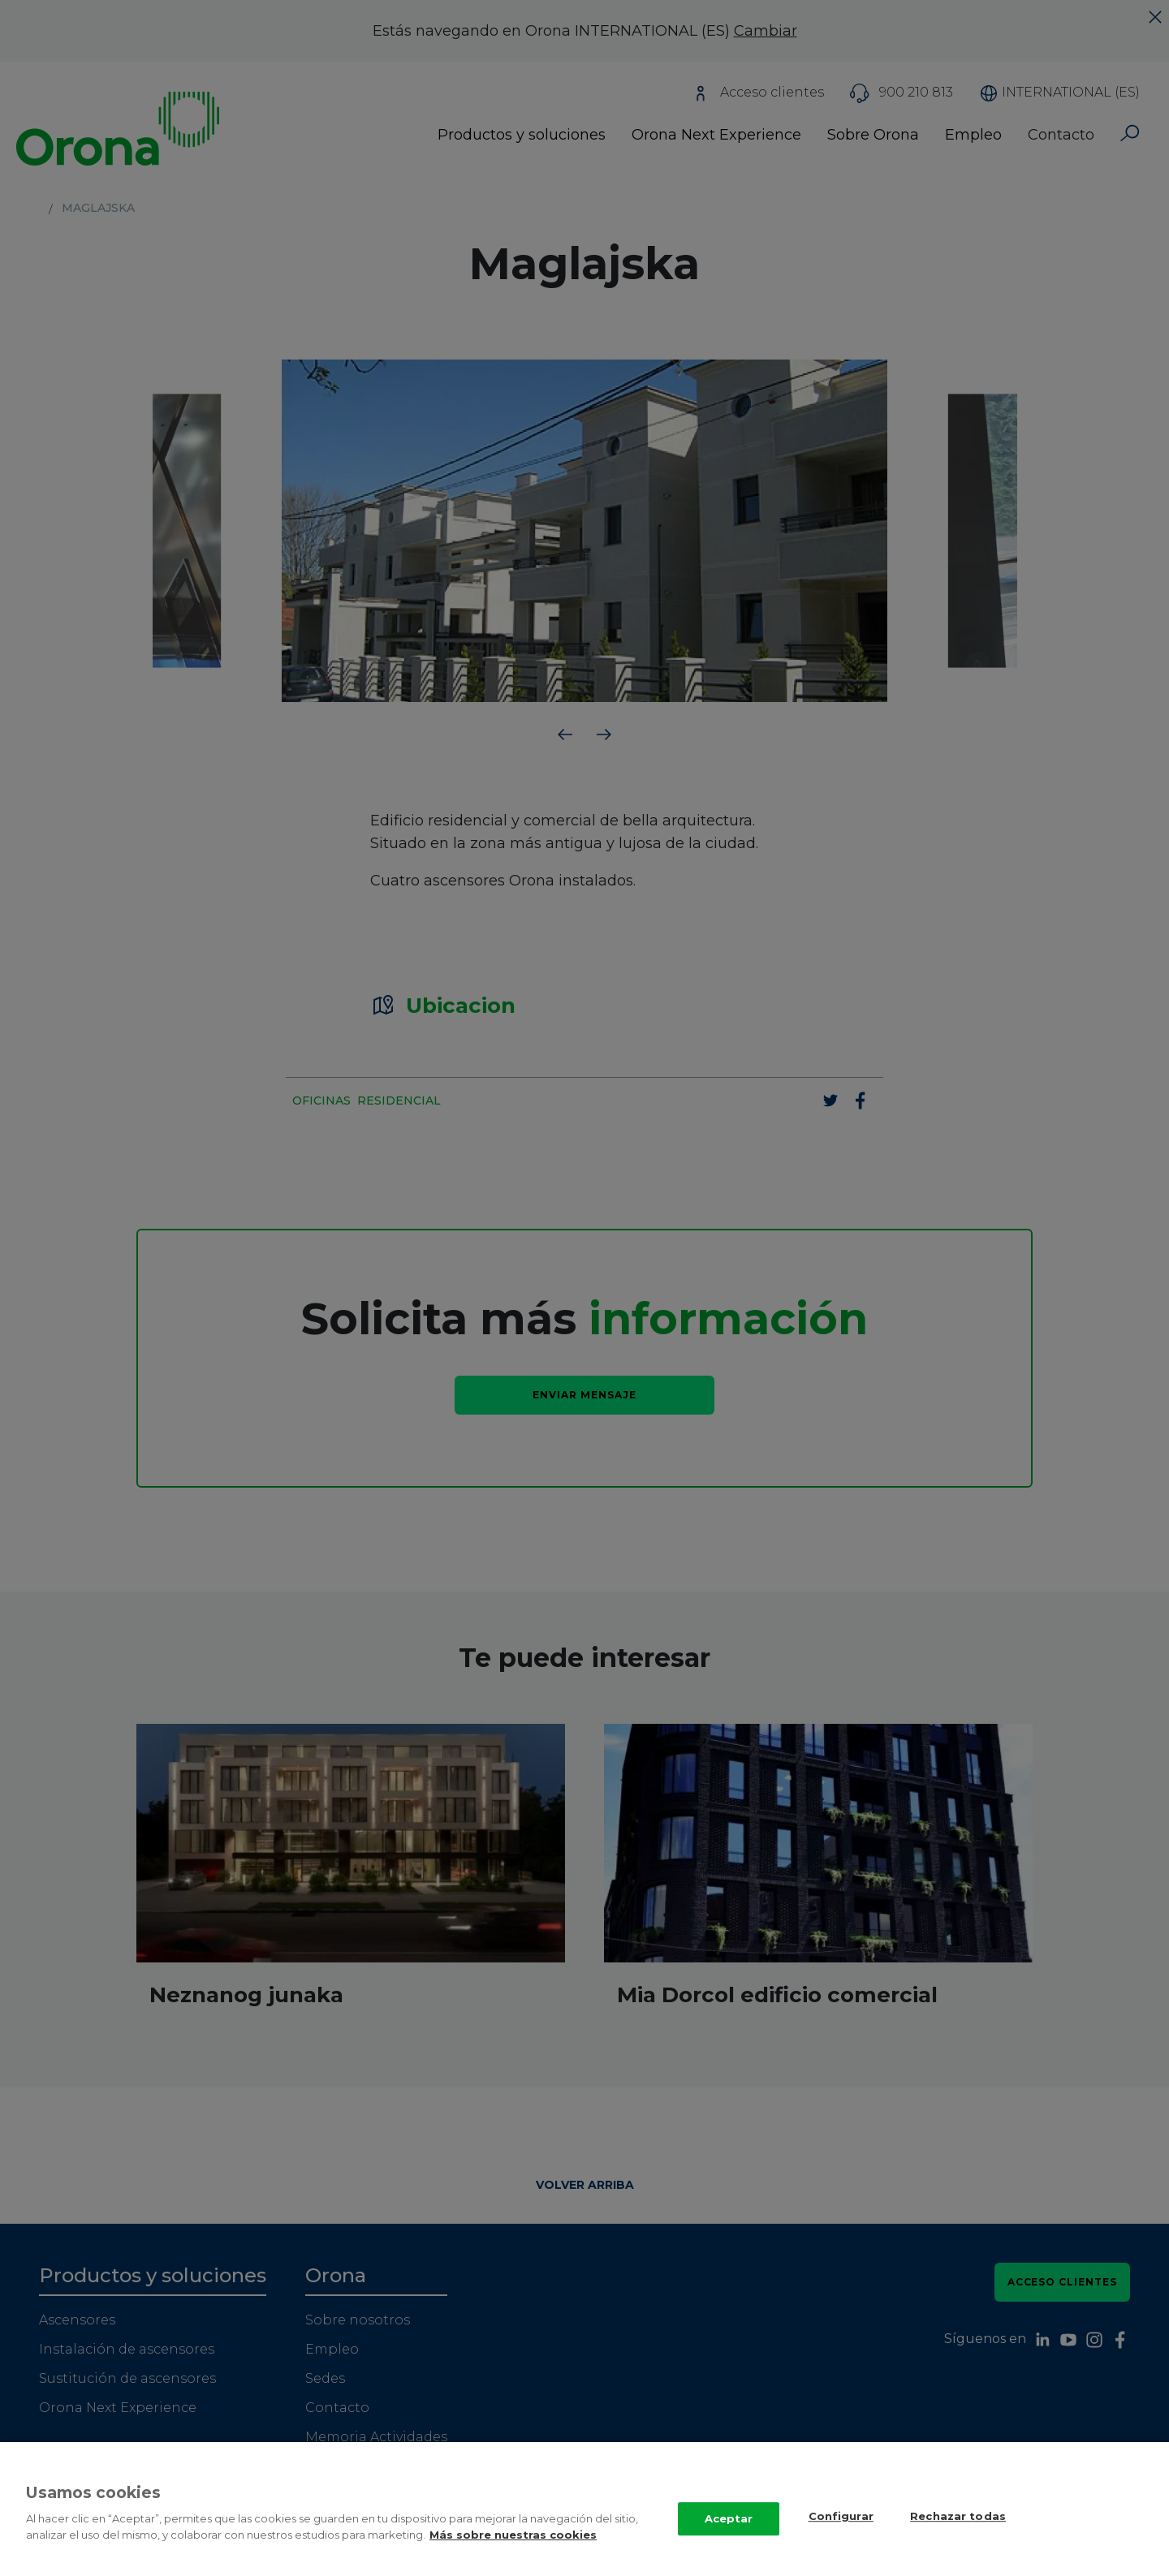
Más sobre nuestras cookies (513, 2550)
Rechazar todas (958, 2532)
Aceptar (729, 2534)
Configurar (841, 2532)
